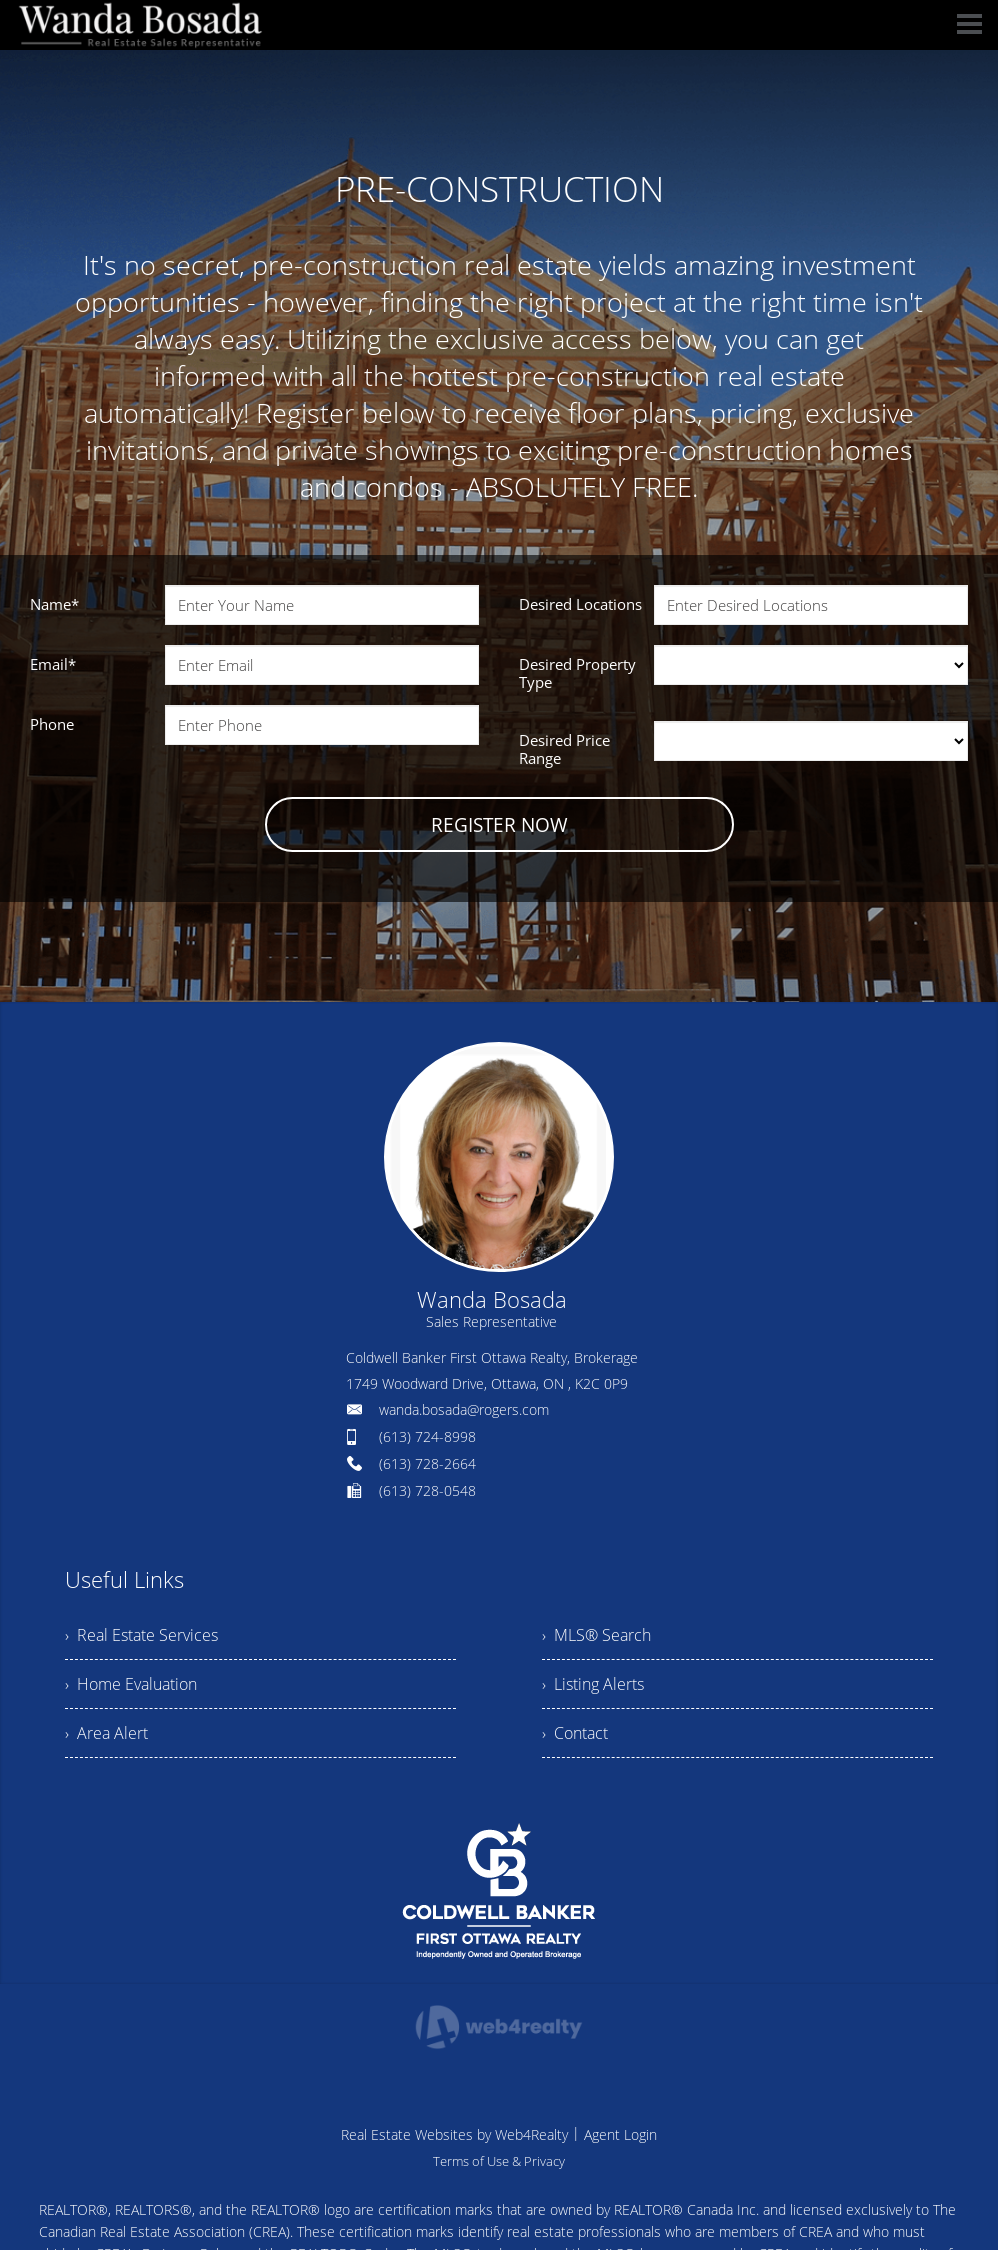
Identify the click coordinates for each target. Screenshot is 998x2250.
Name (54, 604)
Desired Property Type (577, 673)
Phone (52, 724)
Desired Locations (580, 604)
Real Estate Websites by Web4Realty (454, 2134)
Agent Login (620, 2134)
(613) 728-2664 (427, 1463)
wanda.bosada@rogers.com (464, 1409)
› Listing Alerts (593, 1684)
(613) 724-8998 (427, 1436)
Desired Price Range (564, 749)
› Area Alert (106, 1733)
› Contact (575, 1733)
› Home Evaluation (131, 1684)
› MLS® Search (596, 1635)
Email (53, 664)
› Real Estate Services (141, 1635)
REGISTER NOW (499, 825)
